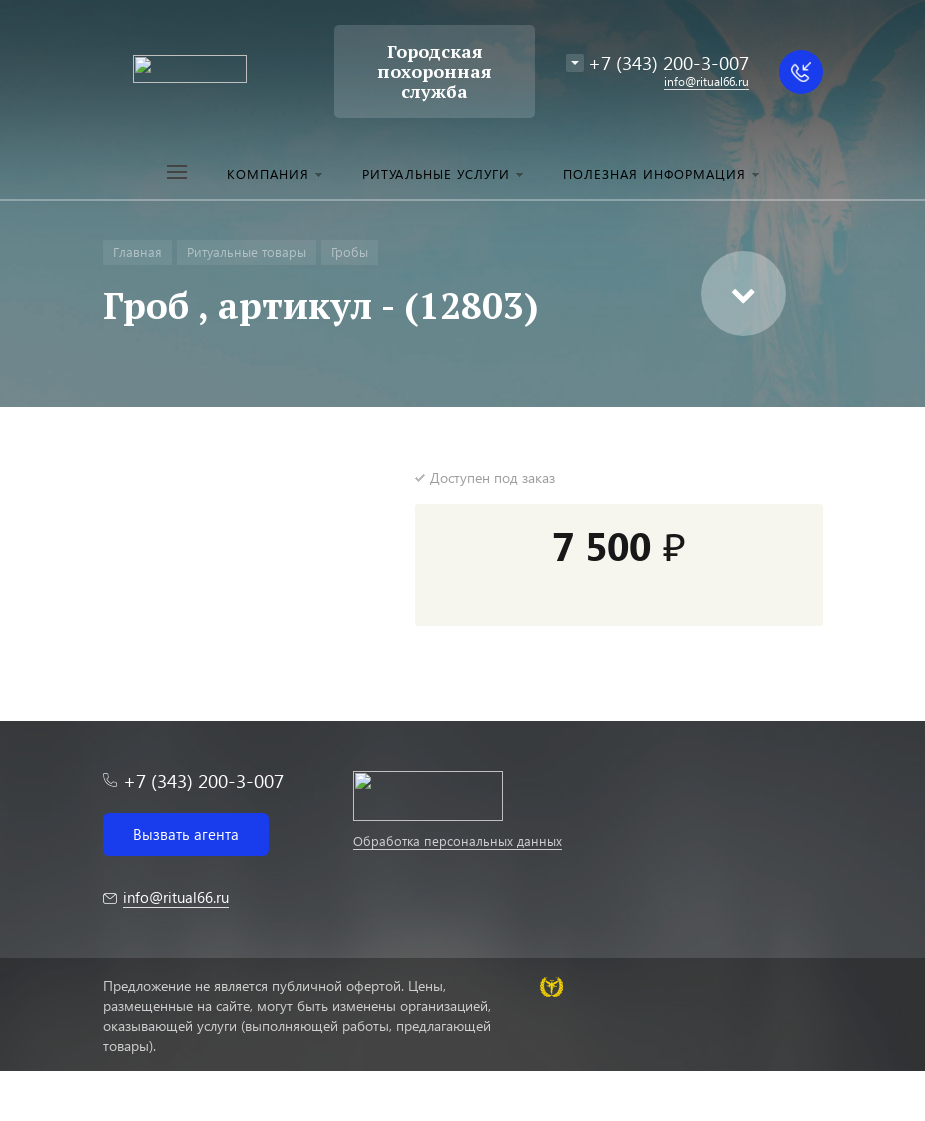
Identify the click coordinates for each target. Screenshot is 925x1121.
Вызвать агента (186, 834)
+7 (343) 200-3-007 (668, 62)
